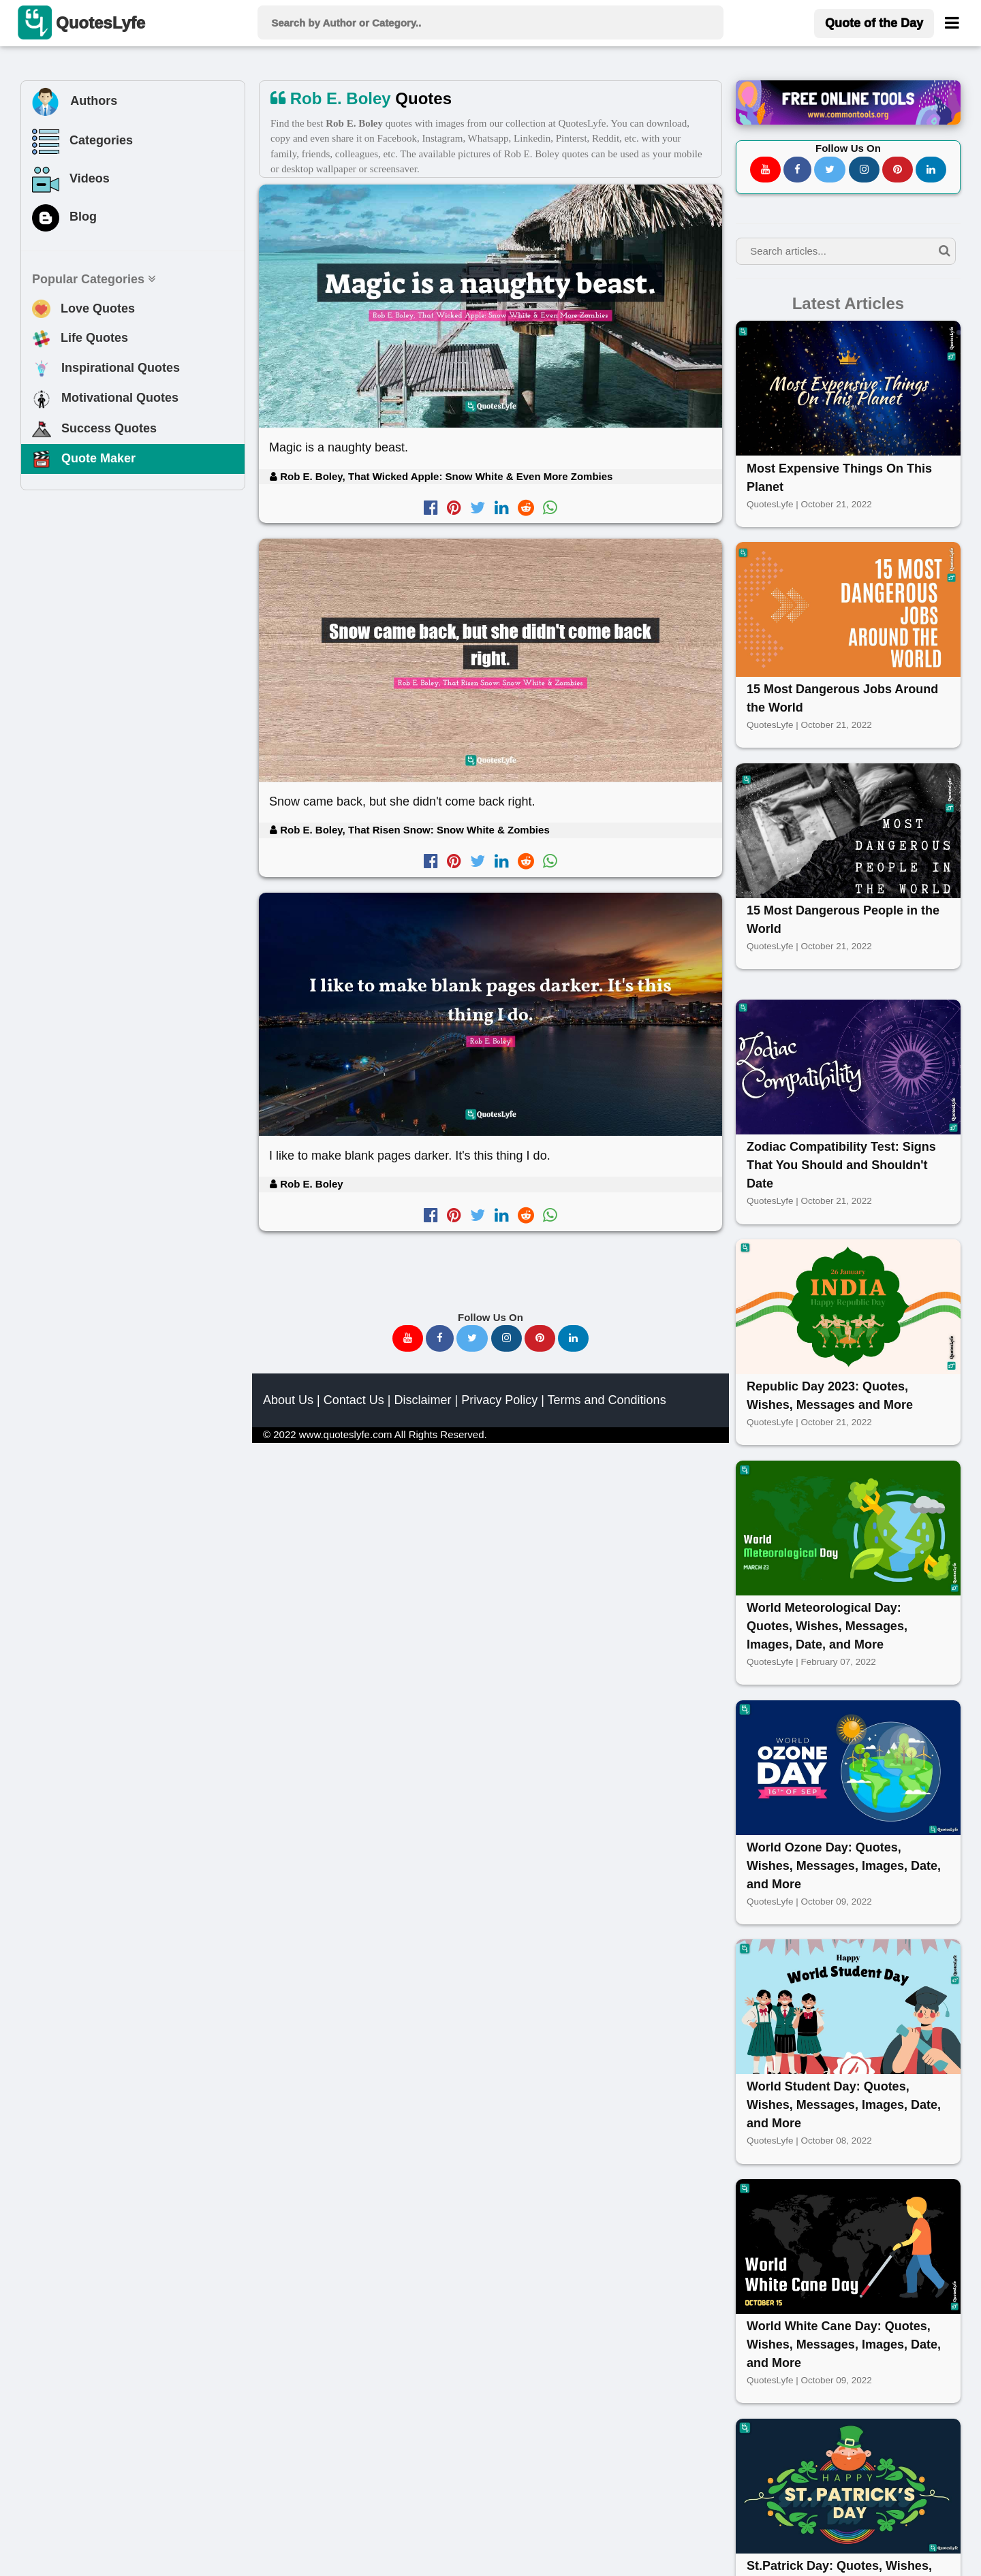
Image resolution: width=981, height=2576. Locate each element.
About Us (288, 1400)
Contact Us (354, 1400)
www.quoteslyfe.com (345, 1434)
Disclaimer (422, 1400)
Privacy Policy (499, 1400)
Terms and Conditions (607, 1400)
